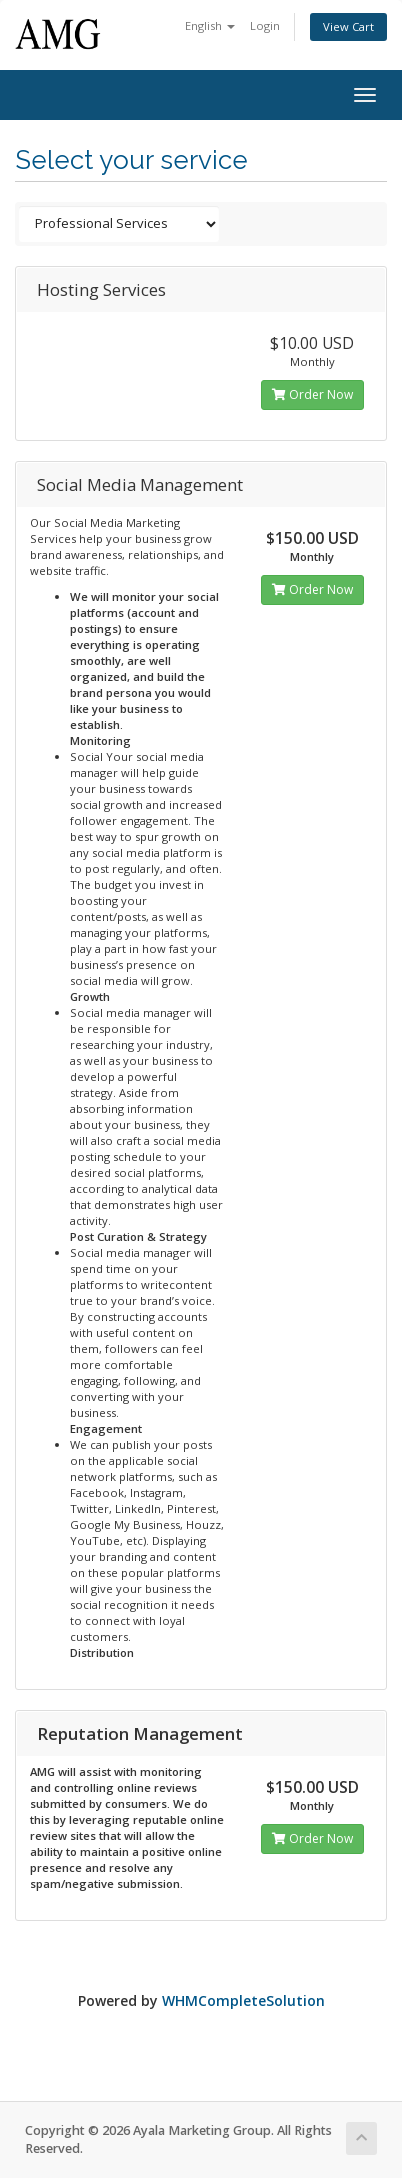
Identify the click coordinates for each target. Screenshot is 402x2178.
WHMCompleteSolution (243, 2000)
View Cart (348, 26)
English (210, 25)
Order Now (312, 394)
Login (265, 25)
